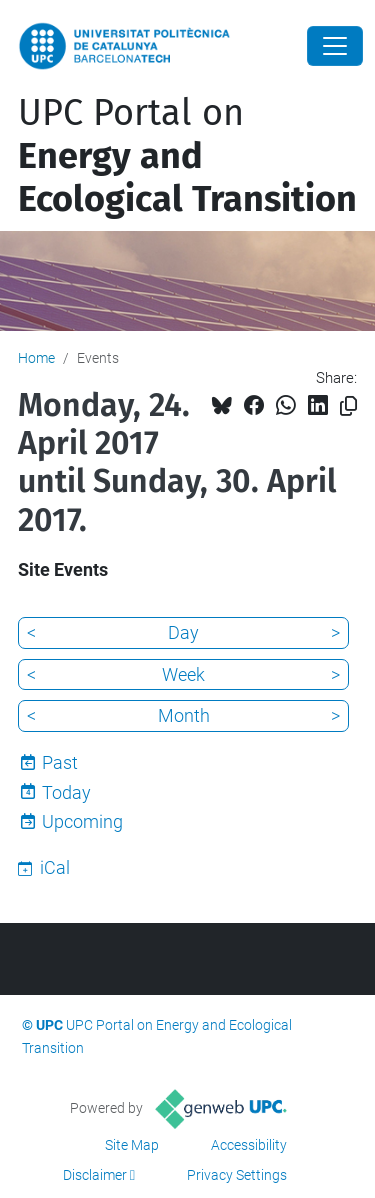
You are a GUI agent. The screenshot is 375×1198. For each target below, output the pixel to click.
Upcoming (82, 821)
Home (36, 358)
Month (184, 715)
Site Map (132, 1145)
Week (183, 674)
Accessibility (249, 1145)
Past (60, 762)
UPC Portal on (187, 156)
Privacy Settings (237, 1175)
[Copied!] (348, 406)
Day (183, 632)
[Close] (335, 46)
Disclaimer (95, 1175)
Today (66, 792)
